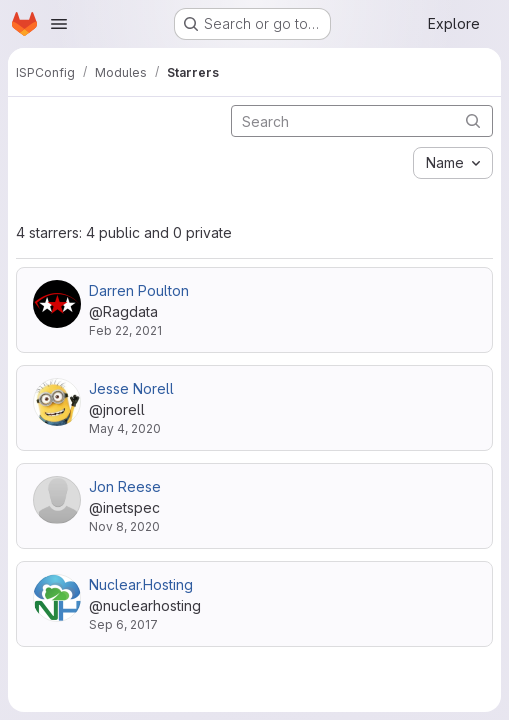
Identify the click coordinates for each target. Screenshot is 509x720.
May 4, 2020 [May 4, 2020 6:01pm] (125, 428)
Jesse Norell (131, 388)
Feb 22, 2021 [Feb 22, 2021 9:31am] (125, 330)
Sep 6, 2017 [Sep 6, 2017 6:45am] (123, 624)
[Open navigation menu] (59, 24)
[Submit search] (473, 120)
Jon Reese (125, 486)
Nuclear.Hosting (141, 584)
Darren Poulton (139, 290)
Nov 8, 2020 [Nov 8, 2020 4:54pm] (124, 526)
